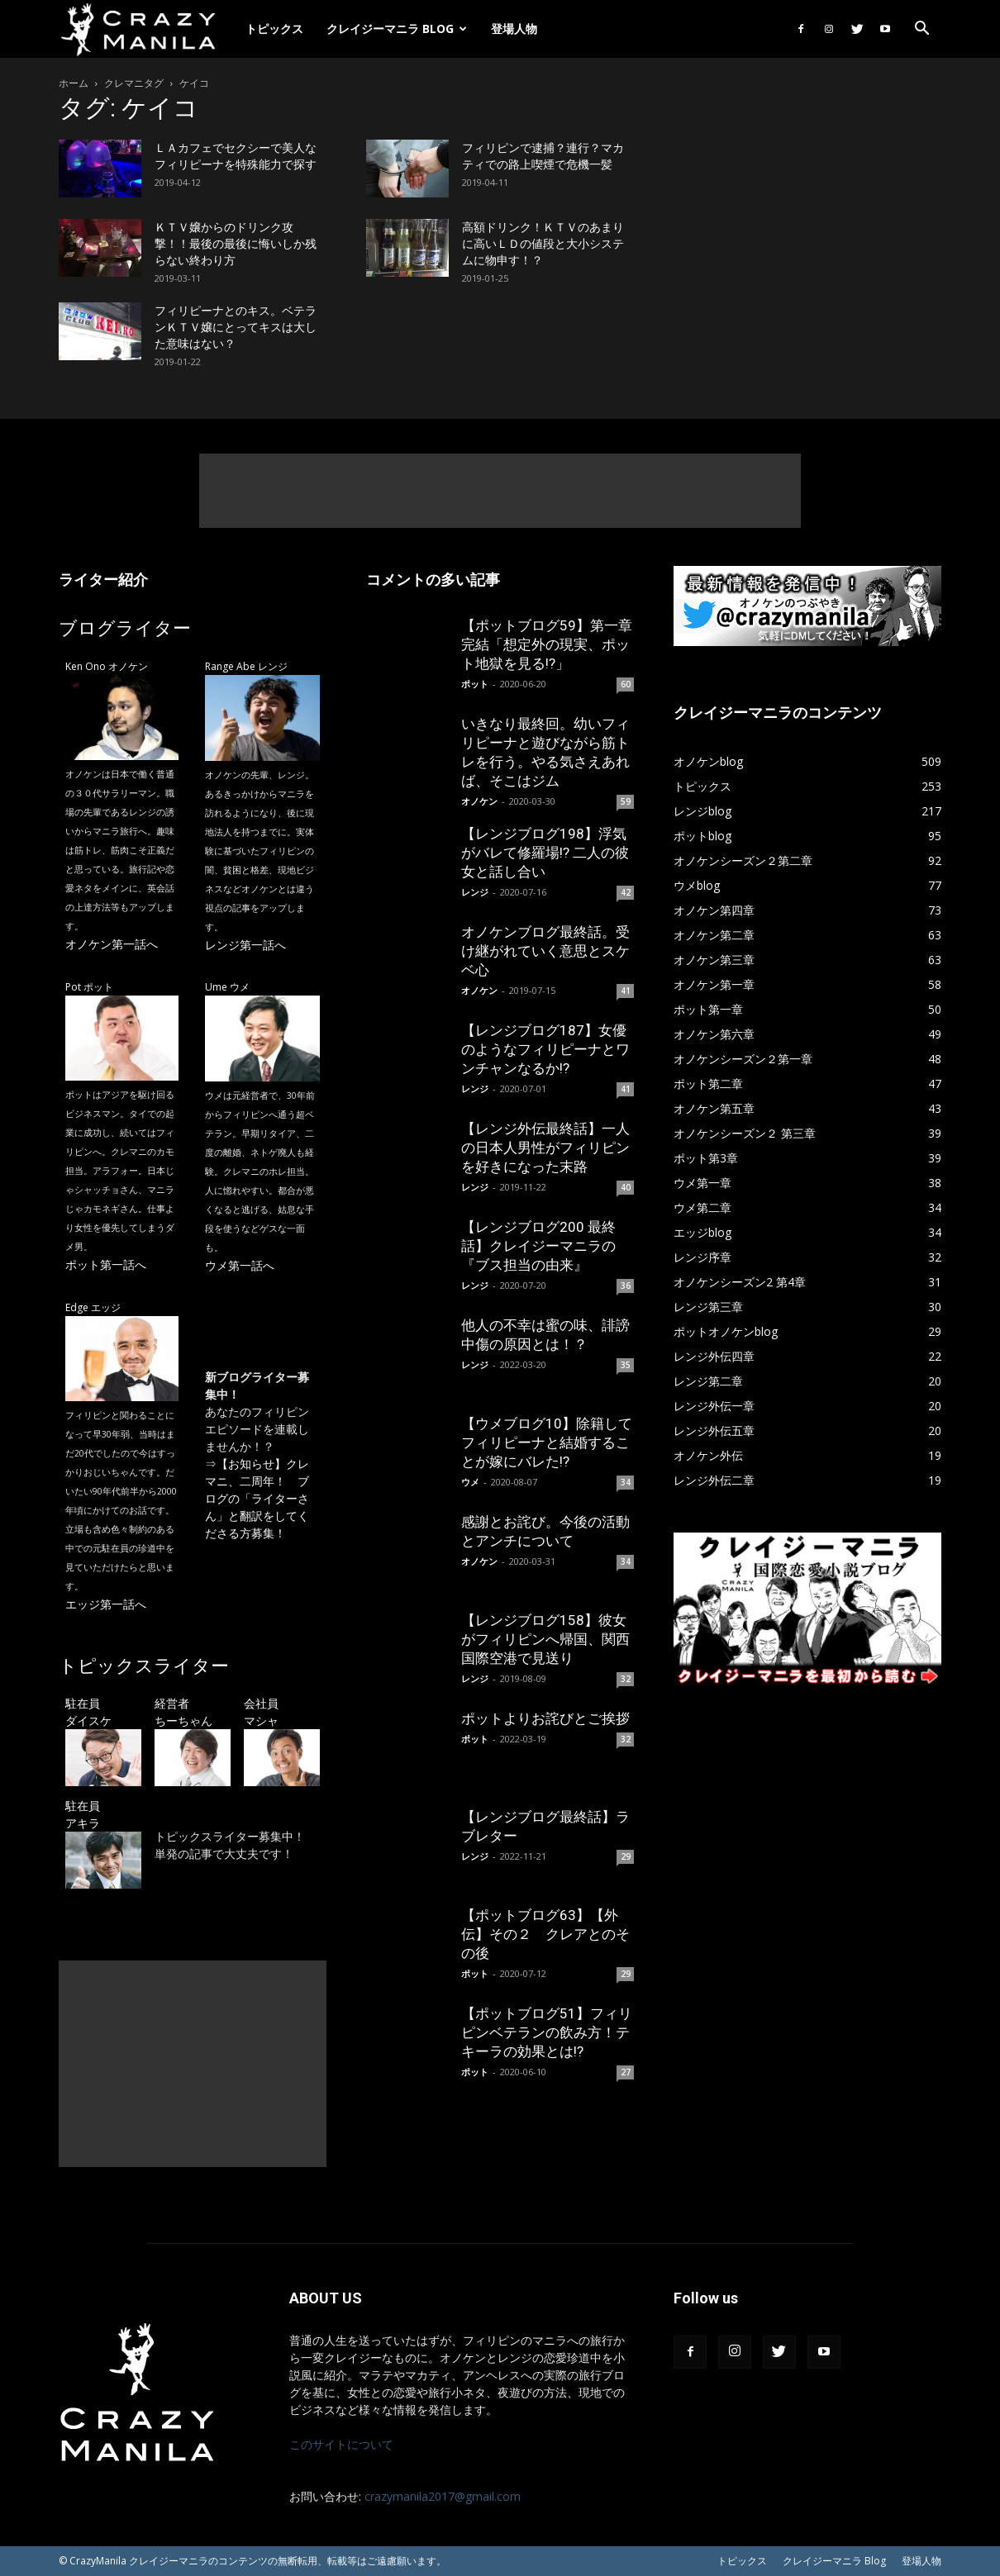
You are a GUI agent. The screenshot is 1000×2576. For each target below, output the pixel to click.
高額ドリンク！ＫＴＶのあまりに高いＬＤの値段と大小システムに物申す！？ (543, 244)
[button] (921, 30)
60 (626, 684)
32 (626, 1679)
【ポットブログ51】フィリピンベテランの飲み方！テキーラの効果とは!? (546, 2032)
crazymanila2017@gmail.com (442, 2496)
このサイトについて (341, 2444)
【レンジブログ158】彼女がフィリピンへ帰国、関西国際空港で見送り (545, 1639)
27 (626, 2072)
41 (626, 990)
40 (626, 1187)
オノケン (479, 801)
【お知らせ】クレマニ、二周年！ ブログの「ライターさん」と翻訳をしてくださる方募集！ (257, 1498)
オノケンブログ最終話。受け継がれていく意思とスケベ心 (545, 951)
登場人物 (514, 28)
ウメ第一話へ (239, 1265)
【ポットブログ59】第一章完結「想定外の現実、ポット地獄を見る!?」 (546, 644)
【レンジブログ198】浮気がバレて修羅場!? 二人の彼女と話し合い (545, 852)
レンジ (474, 892)
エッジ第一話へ (105, 1604)
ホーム (73, 83)
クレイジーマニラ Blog (396, 28)
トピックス (274, 28)
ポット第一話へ (105, 1264)
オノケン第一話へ (111, 944)
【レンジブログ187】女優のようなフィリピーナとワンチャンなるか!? (545, 1049)
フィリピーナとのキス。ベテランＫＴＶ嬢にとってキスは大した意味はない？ (236, 327)
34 (626, 1482)
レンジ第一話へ (245, 945)
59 (626, 801)
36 (626, 1285)
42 (626, 892)
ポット (474, 683)
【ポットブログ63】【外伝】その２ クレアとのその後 (545, 1934)
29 (626, 1856)
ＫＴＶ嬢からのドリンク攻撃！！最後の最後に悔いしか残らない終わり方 (236, 244)
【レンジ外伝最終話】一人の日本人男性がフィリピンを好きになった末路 (545, 1147)
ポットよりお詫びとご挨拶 (545, 1718)
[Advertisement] (500, 491)
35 (626, 1365)
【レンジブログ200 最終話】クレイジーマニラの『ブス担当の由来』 (538, 1246)
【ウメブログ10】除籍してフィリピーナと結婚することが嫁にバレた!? (546, 1442)
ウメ (470, 1482)
